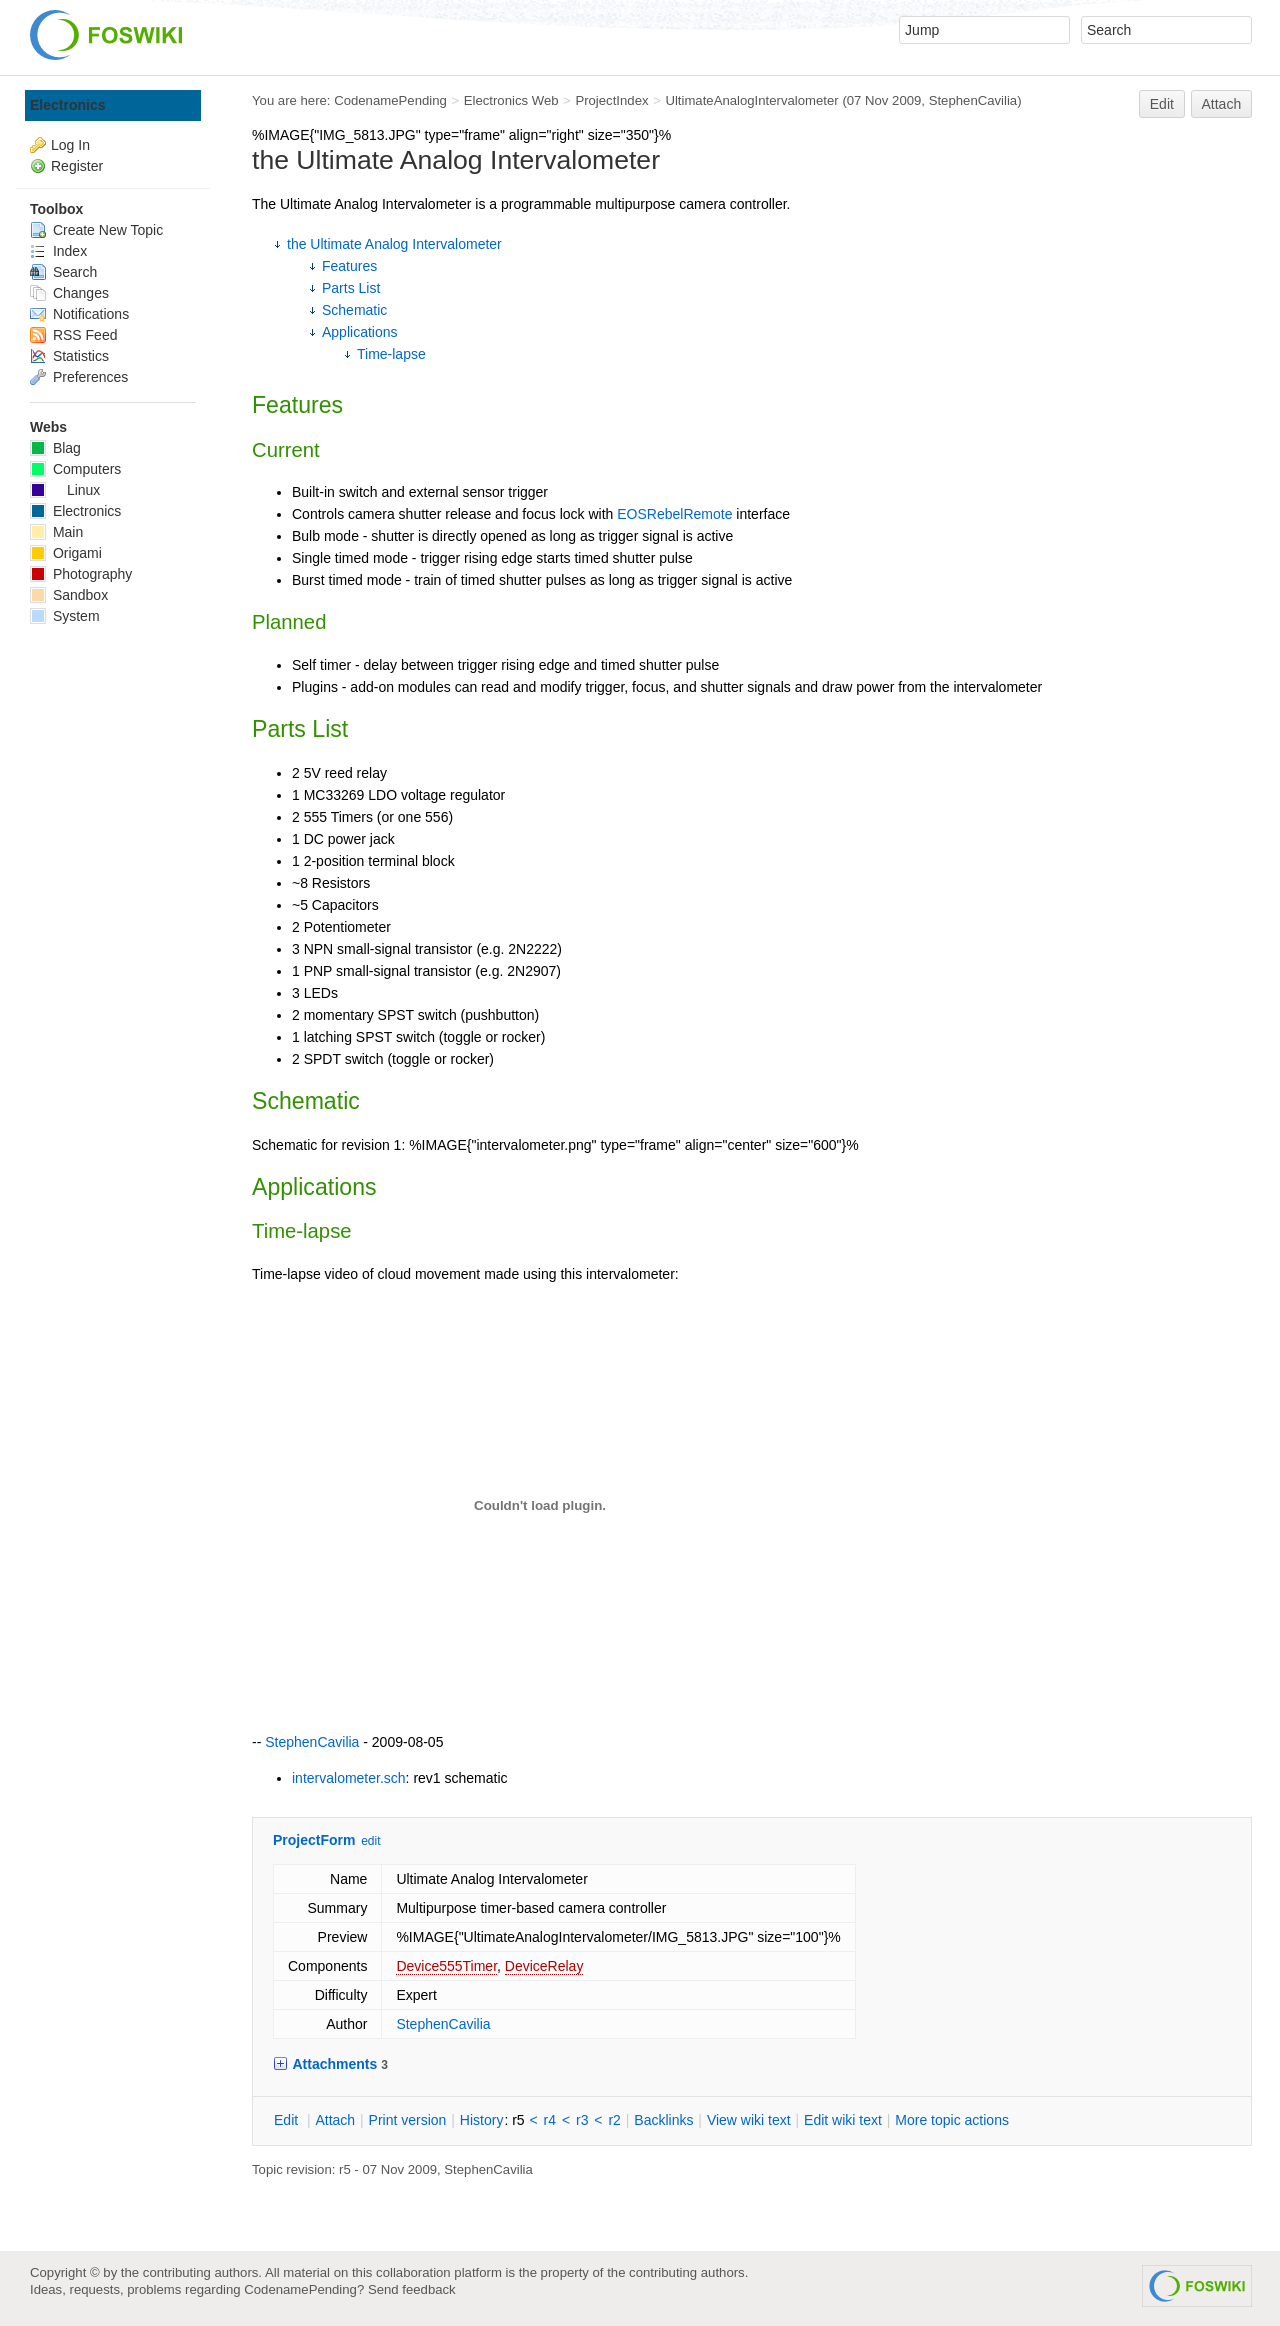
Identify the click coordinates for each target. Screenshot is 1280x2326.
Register (77, 166)
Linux (65, 490)
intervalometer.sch (349, 1778)
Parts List (351, 288)
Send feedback (412, 2289)
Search (63, 272)
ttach (335, 2120)
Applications (360, 332)
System (65, 616)
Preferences (79, 377)
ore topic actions (952, 2120)
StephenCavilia (973, 100)
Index (58, 251)
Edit (1162, 104)
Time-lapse (391, 354)
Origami (66, 553)
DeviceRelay (544, 1966)
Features (349, 266)
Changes (69, 293)
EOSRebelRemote (674, 514)
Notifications (79, 314)
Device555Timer (446, 1966)
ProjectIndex (611, 100)
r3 (582, 2120)
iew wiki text (749, 2120)
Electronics (67, 105)
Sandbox (69, 595)
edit (370, 1841)
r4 (550, 2120)
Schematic (354, 310)
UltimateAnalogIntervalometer (751, 100)
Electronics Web (511, 100)
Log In (70, 145)
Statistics (69, 356)
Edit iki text (843, 2120)
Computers (75, 469)
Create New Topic (96, 230)
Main (56, 532)
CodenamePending (390, 100)
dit (288, 2120)
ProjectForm (314, 1840)
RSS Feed (73, 335)
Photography (81, 574)
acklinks (663, 2120)
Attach (1222, 104)
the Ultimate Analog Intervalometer (394, 244)
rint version (408, 2120)
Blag (55, 448)
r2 (614, 2120)
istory (482, 2120)
